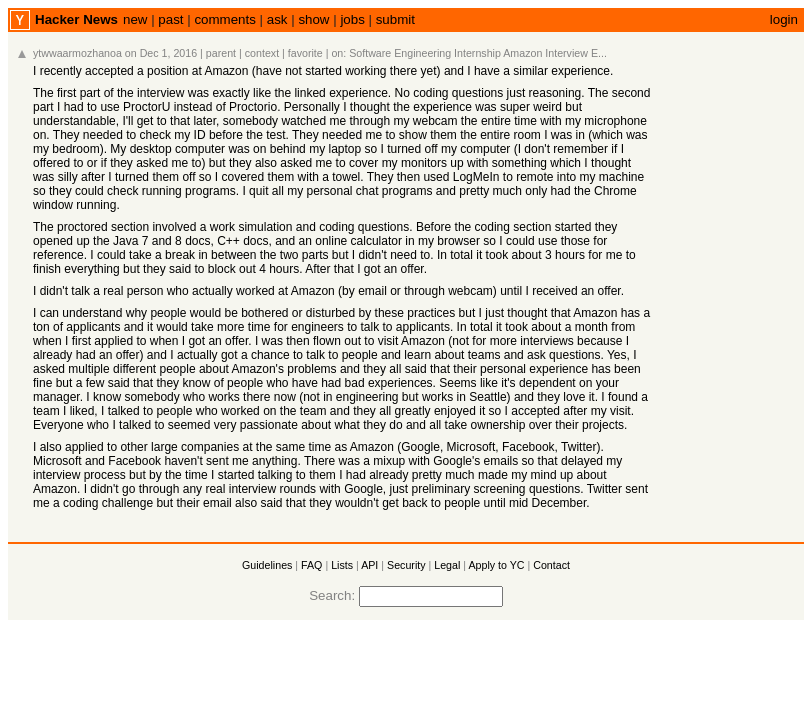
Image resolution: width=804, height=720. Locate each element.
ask (277, 19)
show (313, 19)
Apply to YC (496, 565)
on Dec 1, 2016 (161, 53)
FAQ (311, 565)
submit (395, 19)
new (135, 19)
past (170, 19)
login (784, 19)
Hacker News (76, 19)
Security (406, 565)
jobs (352, 19)
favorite (305, 53)
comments (224, 19)
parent (221, 53)
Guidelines (267, 565)
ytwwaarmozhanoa (77, 53)
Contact (551, 565)
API (369, 565)
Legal (447, 565)
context (262, 53)
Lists (342, 565)
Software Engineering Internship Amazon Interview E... (478, 53)
